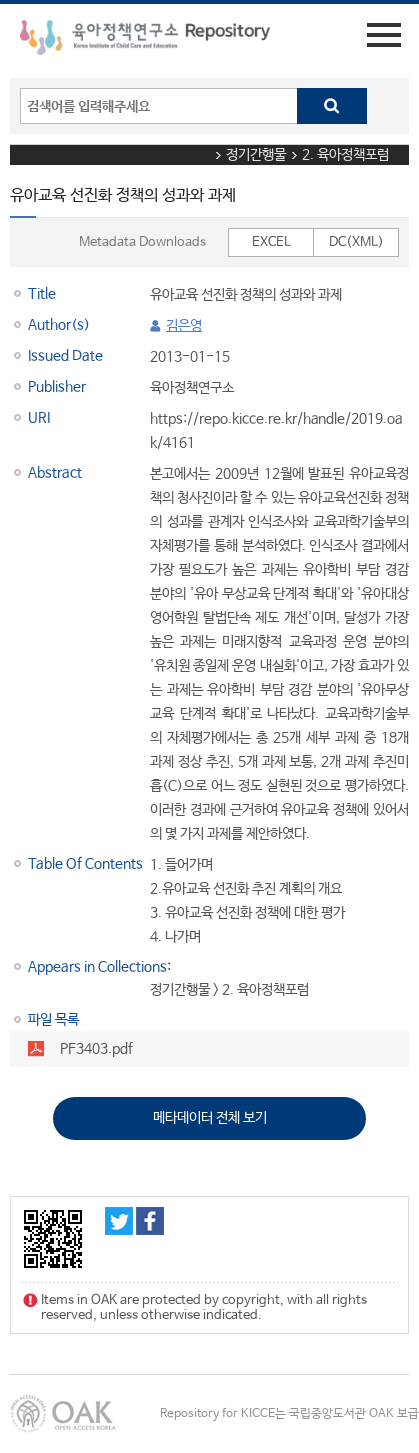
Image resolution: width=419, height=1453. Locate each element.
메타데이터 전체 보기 (210, 1118)
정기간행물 (256, 155)
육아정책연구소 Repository (145, 41)
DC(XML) (356, 242)
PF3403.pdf (96, 1049)
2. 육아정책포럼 (345, 155)
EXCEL (271, 242)
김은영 (184, 326)
